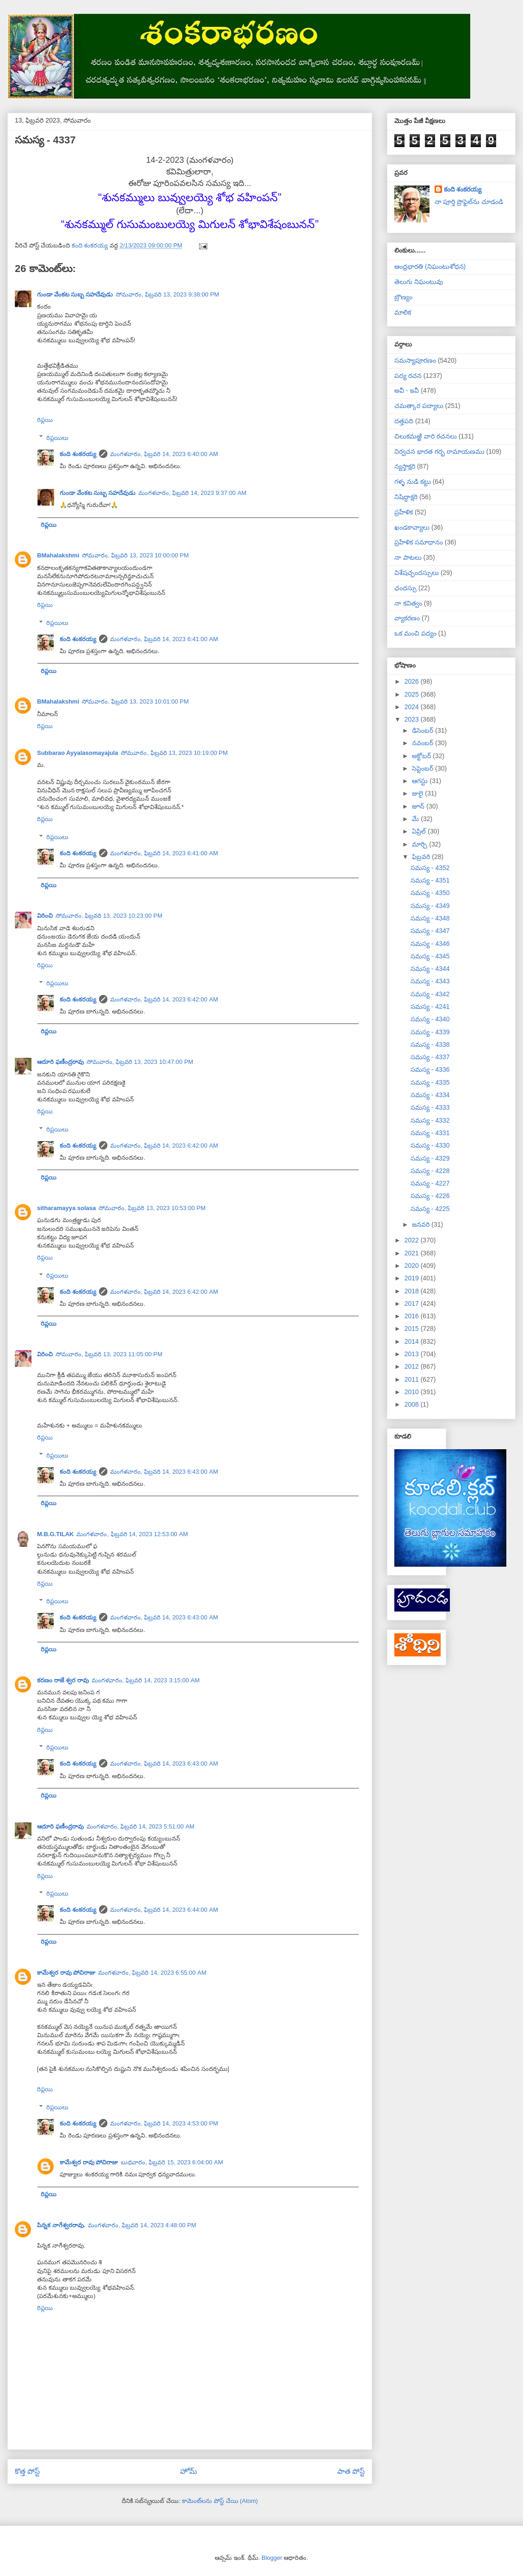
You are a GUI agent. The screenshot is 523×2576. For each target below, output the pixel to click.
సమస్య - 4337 (430, 1057)
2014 (413, 1341)
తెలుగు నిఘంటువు (418, 281)
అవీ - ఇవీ (406, 390)
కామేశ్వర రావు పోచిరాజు (66, 1972)
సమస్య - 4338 (430, 1044)
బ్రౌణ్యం (403, 297)
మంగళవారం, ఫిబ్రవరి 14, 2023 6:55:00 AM (152, 1972)
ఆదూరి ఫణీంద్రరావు (60, 1061)
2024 (413, 706)
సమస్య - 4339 (430, 1032)
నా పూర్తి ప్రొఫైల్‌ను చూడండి (469, 201)
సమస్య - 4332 (430, 1120)
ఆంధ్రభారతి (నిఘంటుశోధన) (430, 266)
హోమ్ (188, 2471)
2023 (413, 719)
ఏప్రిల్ (420, 831)
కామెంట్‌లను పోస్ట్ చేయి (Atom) (220, 2500)
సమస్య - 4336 (430, 1069)
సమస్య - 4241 (430, 1006)
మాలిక (402, 312)
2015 (413, 1328)
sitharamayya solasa (66, 1208)
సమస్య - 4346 (430, 943)
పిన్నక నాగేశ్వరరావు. (61, 2225)
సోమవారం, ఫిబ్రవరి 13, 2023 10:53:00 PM (152, 1208)
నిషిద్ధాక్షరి (405, 496)
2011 (413, 1379)
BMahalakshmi (58, 555)
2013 (413, 1354)
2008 (413, 1404)
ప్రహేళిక (403, 512)
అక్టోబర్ (422, 756)
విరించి (45, 915)
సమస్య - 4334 (430, 1095)
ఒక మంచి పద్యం (415, 633)
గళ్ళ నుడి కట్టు (412, 481)
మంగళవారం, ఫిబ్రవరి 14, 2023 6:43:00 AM (164, 1471)
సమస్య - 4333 (430, 1107)
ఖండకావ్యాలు (412, 527)
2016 (413, 1316)
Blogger (272, 2557)
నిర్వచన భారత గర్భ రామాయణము (439, 451)
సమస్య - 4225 (430, 1208)
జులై (418, 793)
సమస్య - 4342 (430, 994)
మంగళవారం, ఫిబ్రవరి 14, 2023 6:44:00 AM (164, 1909)
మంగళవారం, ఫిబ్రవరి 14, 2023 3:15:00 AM (146, 1680)
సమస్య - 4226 (430, 1195)
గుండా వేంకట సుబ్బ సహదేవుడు (75, 294)
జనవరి (421, 1224)
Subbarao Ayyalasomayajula (77, 752)
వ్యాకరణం (407, 618)
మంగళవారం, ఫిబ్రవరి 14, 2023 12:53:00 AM (132, 1534)
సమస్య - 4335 (430, 1082)
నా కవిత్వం (408, 603)
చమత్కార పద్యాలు (418, 405)
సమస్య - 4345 (430, 956)
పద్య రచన (408, 375)
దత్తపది (403, 421)
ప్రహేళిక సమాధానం (418, 542)
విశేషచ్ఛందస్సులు (416, 572)
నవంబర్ (423, 743)
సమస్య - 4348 (430, 918)
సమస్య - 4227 (430, 1183)
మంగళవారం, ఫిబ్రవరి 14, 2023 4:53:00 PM (164, 2123)
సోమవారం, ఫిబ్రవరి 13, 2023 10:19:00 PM (174, 752)
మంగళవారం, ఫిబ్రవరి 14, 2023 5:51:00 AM (141, 1826)
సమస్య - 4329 (430, 1158)
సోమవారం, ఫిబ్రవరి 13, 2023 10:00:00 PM (135, 555)
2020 (413, 1265)
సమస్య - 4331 (430, 1133)
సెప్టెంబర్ (423, 768)
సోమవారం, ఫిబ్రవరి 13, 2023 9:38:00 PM (167, 294)
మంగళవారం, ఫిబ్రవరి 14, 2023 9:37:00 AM (192, 492)
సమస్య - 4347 (430, 930)
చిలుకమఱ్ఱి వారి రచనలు (425, 436)
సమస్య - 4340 (430, 1019)
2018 (413, 1291)
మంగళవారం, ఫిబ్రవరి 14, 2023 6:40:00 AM (164, 454)
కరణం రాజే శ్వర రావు (63, 1680)
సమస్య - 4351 (430, 880)
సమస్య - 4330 (430, 1145)
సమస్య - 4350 (430, 892)
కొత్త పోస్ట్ (27, 2471)
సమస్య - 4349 (430, 905)
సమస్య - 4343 (430, 981)
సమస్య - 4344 (430, 968)
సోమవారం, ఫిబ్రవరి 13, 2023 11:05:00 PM (109, 1354)
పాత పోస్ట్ (351, 2471)
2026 (413, 681)
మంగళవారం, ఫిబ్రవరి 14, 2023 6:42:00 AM (164, 999)
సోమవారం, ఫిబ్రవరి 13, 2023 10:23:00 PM (109, 915)
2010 (413, 1392)
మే (416, 818)
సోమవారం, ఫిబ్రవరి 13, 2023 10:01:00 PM (135, 701)
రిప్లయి (45, 419)
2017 (413, 1303)
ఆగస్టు (421, 781)
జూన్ (419, 806)
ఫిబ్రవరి (422, 856)
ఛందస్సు (405, 588)
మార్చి (420, 844)
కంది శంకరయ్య (78, 454)
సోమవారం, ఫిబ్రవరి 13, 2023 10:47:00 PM (140, 1061)
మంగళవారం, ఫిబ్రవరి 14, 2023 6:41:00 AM (164, 639)
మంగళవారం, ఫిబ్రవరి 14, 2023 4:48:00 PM (142, 2225)
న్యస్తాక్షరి (404, 466)
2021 (413, 1253)
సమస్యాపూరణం (415, 360)
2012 (413, 1366)
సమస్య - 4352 (430, 867)
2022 (413, 1240)
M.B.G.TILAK (55, 1534)
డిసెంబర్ (423, 730)
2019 (413, 1278)
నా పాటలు (408, 557)
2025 (413, 694)
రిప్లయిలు (57, 437)
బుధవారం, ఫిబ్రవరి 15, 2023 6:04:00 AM (172, 2162)
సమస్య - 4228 (430, 1170)
